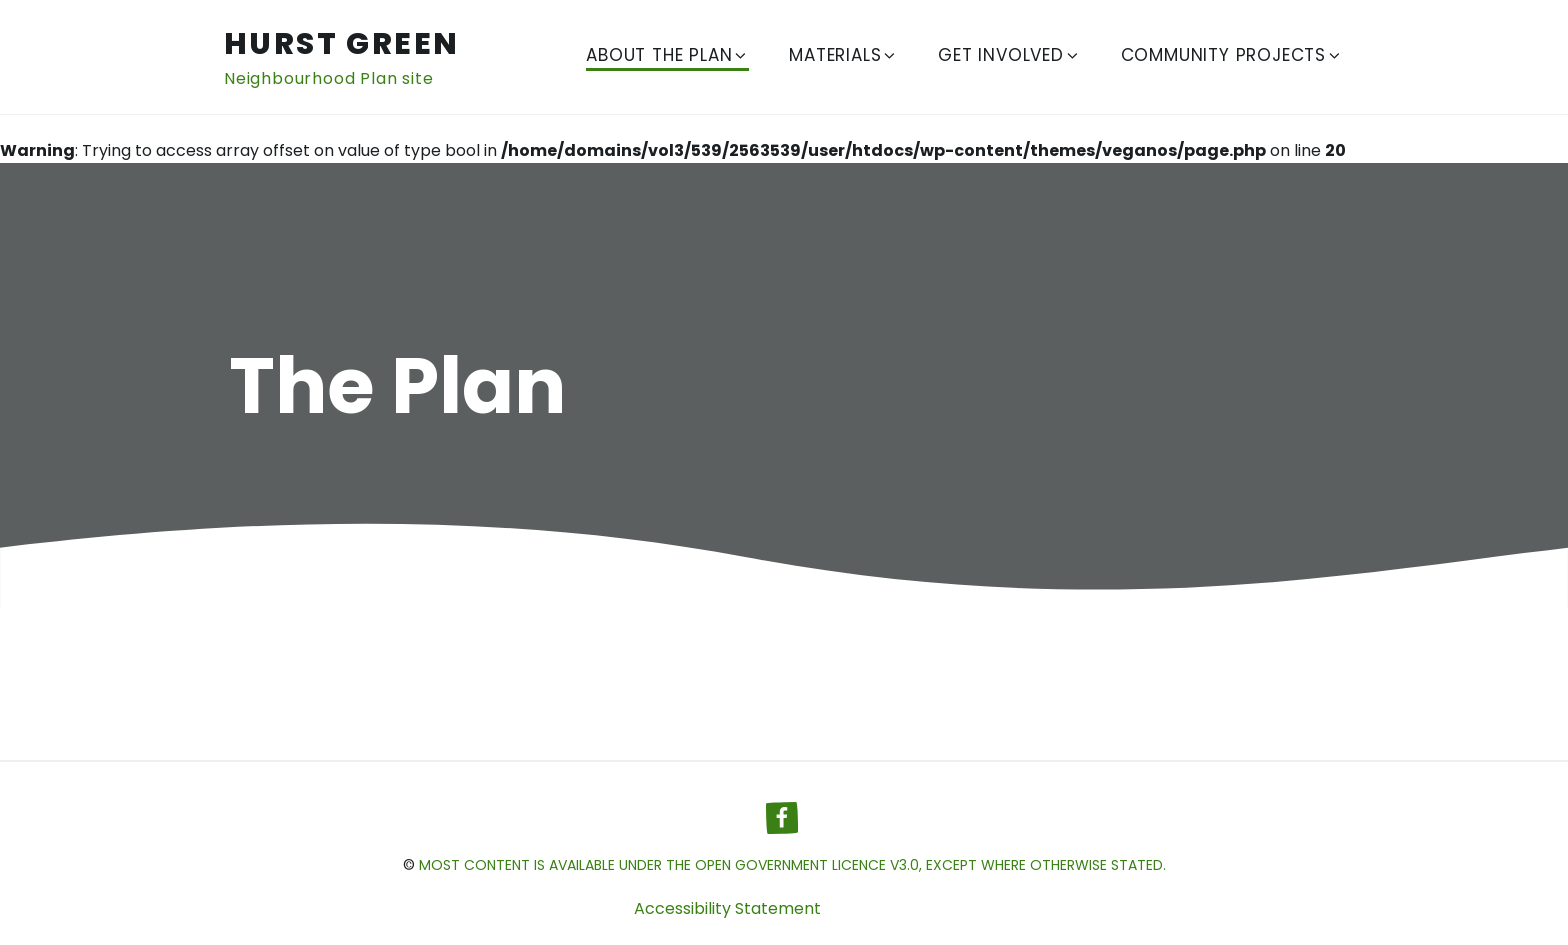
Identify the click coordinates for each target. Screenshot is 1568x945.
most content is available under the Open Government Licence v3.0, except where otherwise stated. (792, 865)
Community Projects (1232, 55)
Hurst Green (341, 44)
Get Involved (1009, 55)
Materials (843, 55)
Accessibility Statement (727, 908)
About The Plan (667, 55)
